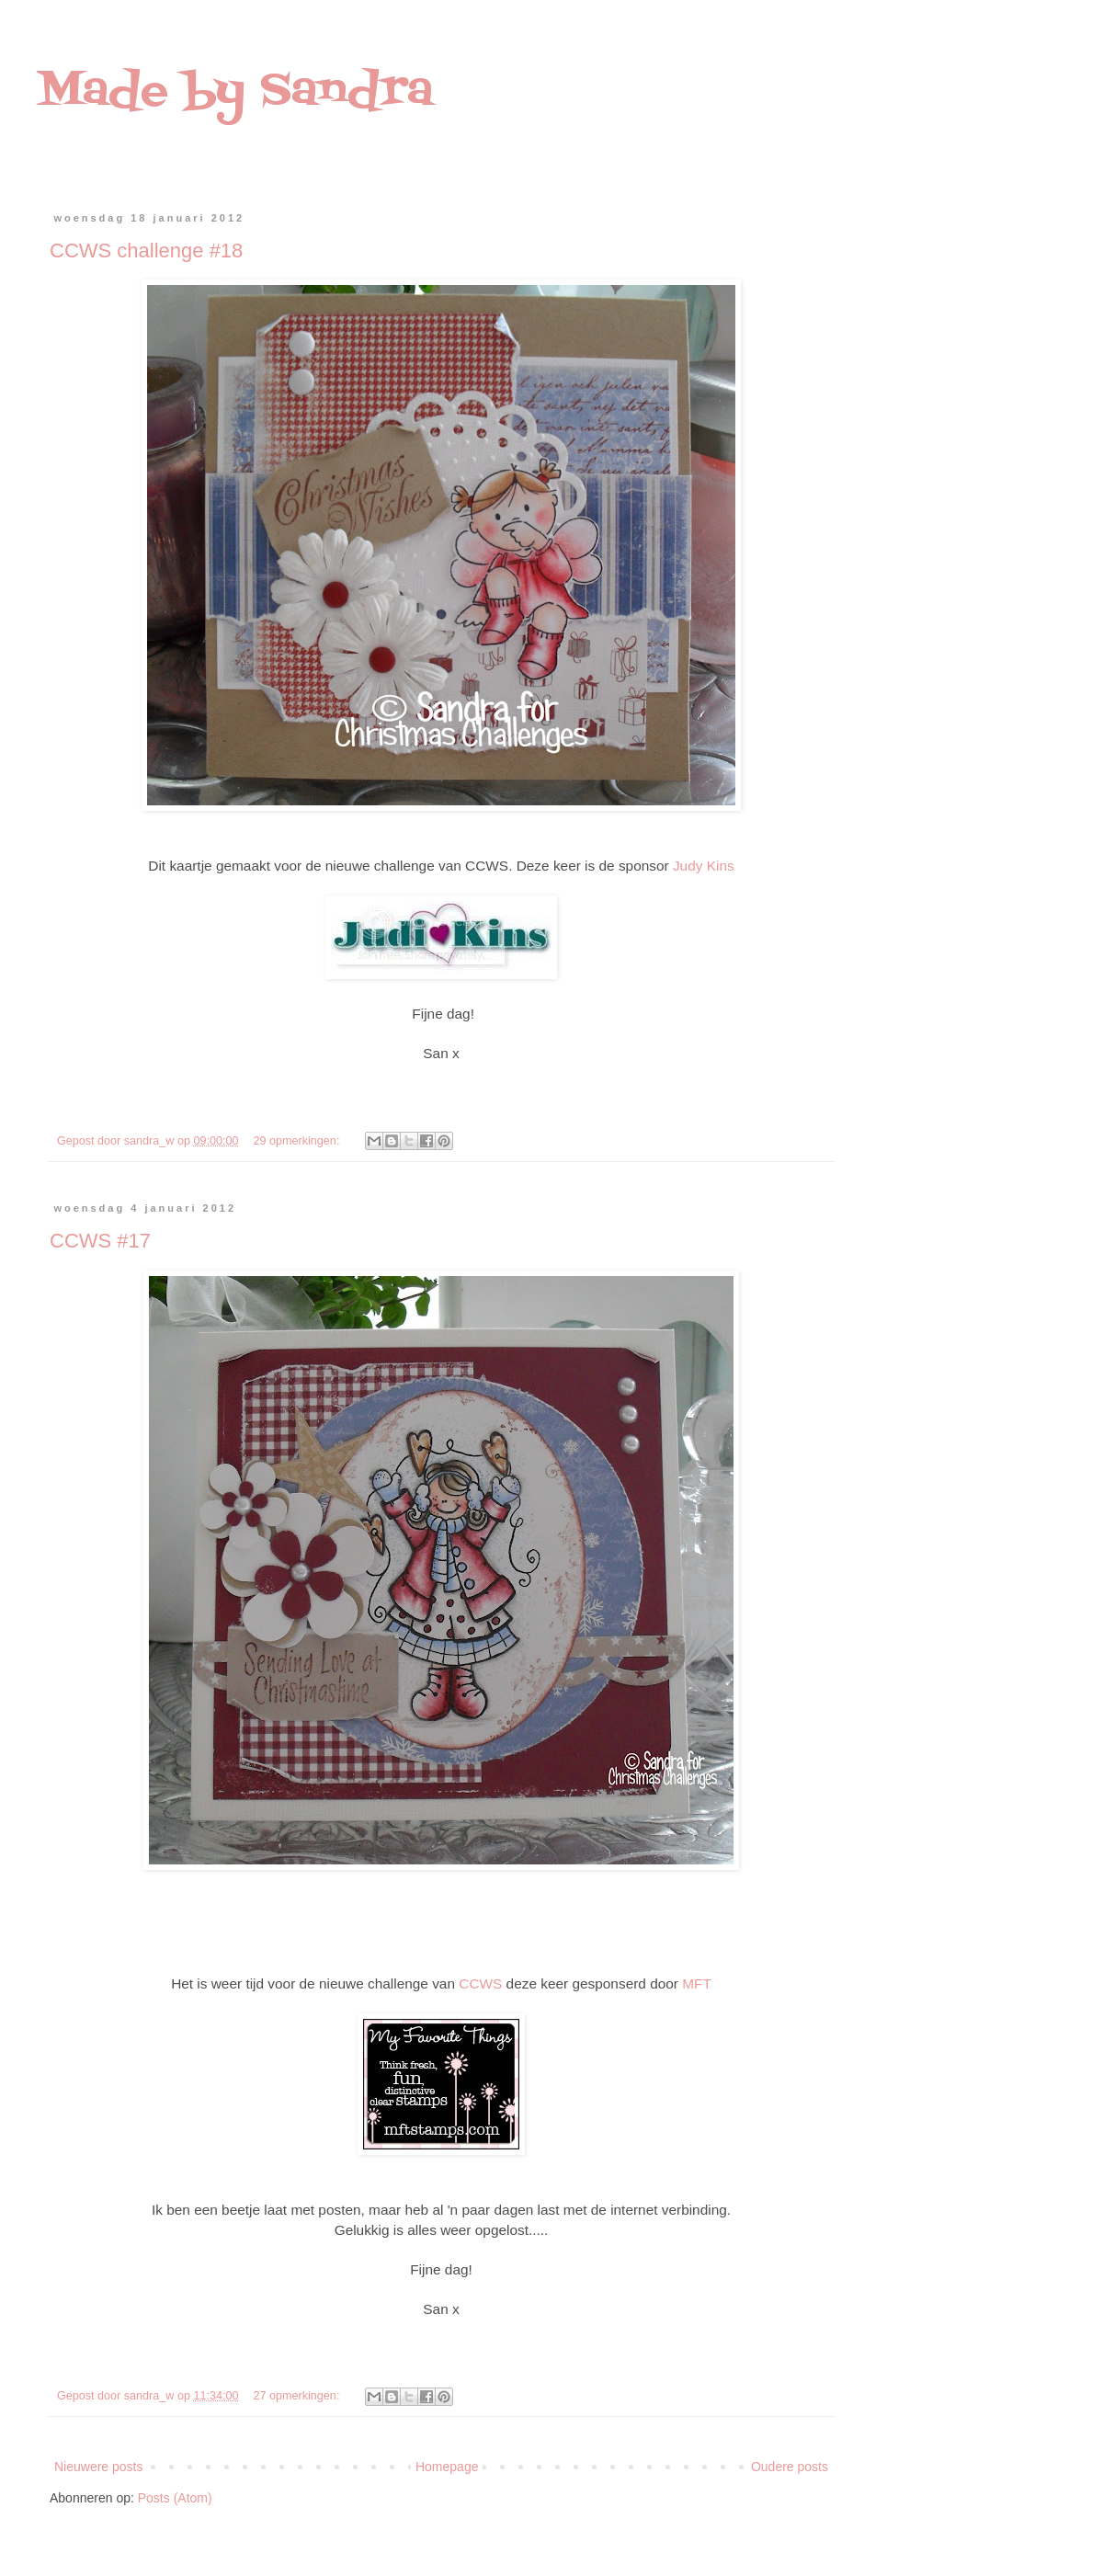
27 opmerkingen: (298, 2395)
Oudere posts (789, 2466)
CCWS (480, 1983)
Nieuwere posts (98, 2466)
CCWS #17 (100, 1240)
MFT (696, 1983)
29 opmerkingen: (298, 1140)
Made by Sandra (235, 92)
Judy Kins (703, 865)
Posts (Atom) (175, 2498)
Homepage (447, 2466)
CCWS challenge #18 (146, 250)
